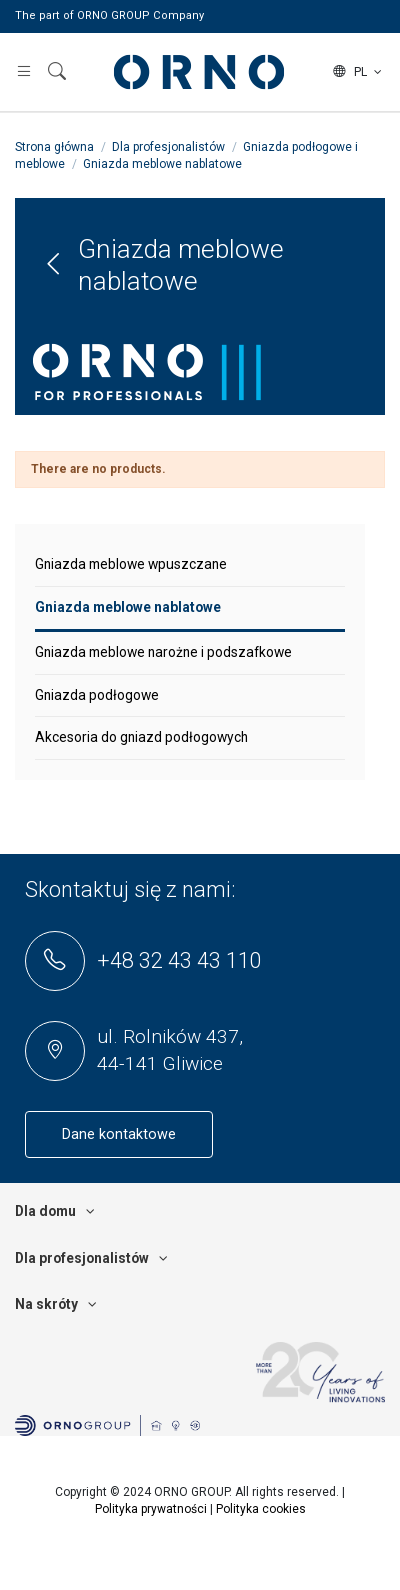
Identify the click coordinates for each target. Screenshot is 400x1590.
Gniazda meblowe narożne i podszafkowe (163, 652)
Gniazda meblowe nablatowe (128, 607)
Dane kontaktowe (119, 1134)
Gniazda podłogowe (97, 695)
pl (359, 72)
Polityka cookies (261, 1509)
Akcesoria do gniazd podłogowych (141, 737)
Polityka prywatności (151, 1509)
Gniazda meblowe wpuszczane (131, 564)
